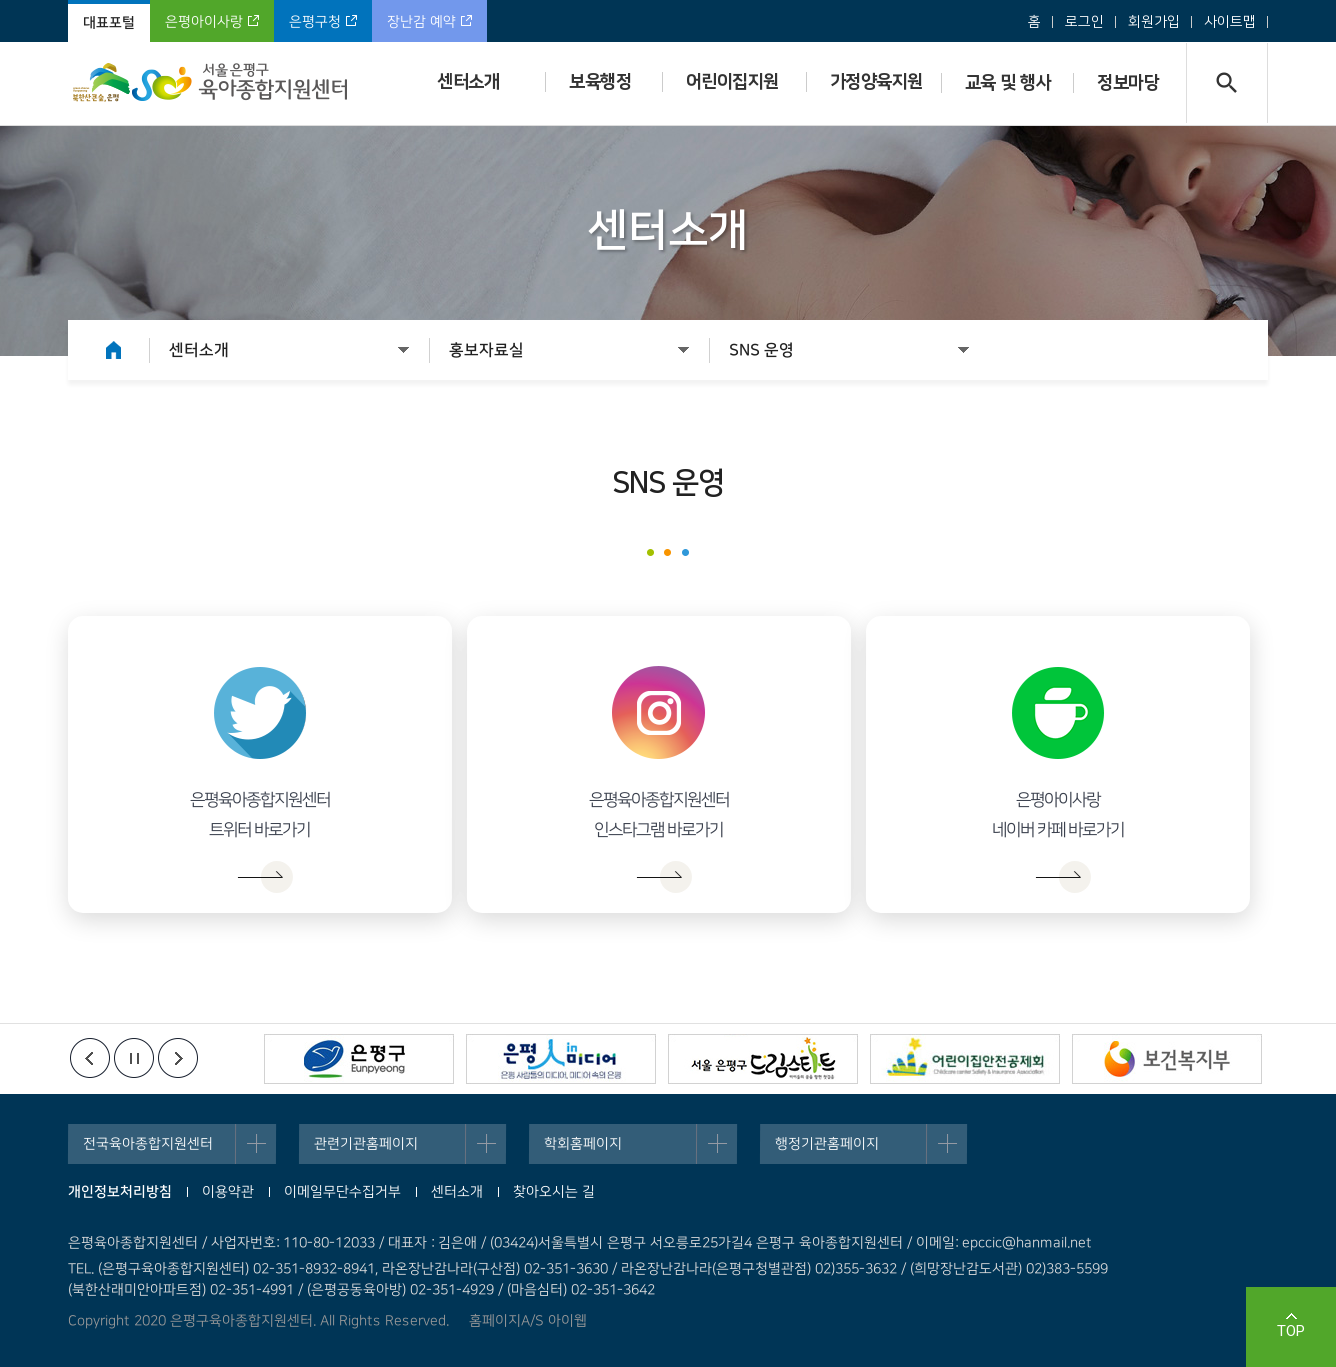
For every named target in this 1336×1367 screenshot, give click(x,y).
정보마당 (1128, 83)
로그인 (1084, 22)
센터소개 (468, 82)
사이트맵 (1230, 22)
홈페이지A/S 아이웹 (528, 1321)
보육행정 (600, 82)
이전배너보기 (90, 1058)
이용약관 (228, 1192)
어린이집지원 (732, 82)
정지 (134, 1058)
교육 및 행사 (1008, 83)
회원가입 (1154, 22)
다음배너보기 (178, 1058)
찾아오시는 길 (554, 1192)
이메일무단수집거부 (342, 1192)
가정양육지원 (876, 82)
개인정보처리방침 (120, 1192)
